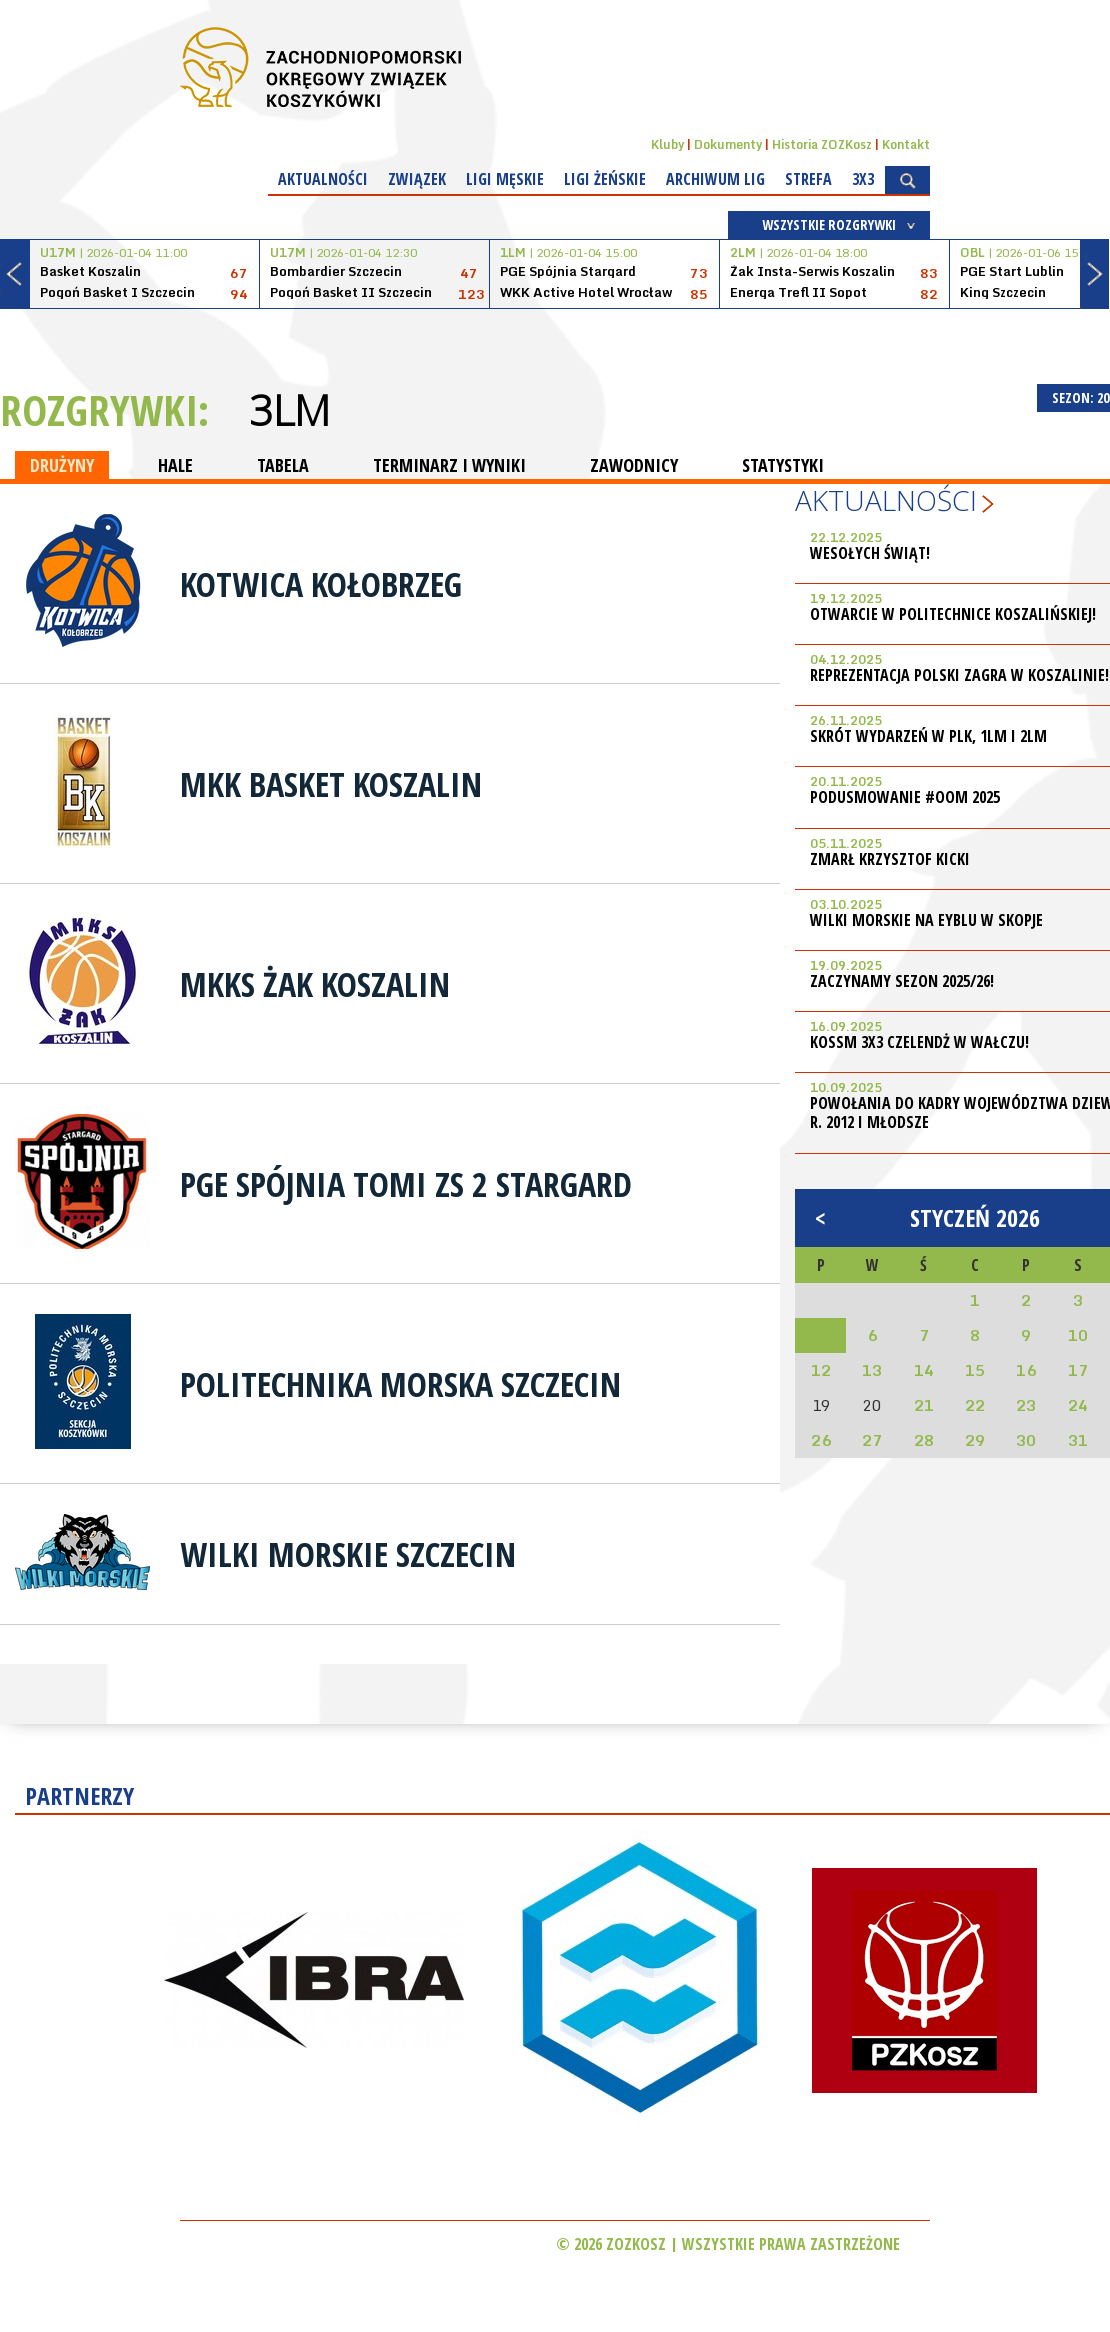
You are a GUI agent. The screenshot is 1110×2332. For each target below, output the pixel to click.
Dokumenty (728, 144)
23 (1026, 1405)
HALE (175, 465)
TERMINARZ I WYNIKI (449, 465)
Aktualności (323, 179)
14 (924, 1370)
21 (924, 1405)
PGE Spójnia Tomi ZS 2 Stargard (406, 1184)
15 (975, 1370)
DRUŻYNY (62, 465)
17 (1078, 1370)
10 (1078, 1335)
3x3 (863, 179)
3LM (289, 410)
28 (924, 1440)
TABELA (283, 465)
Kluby (667, 144)
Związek (417, 179)
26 (821, 1440)
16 (1026, 1370)
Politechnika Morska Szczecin (400, 1384)
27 (872, 1440)
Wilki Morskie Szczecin (348, 1554)
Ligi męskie (505, 179)
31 (1078, 1440)
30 (1026, 1440)
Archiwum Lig (715, 179)
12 (821, 1370)
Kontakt (906, 144)
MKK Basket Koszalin (331, 784)
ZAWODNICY (634, 465)
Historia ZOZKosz (822, 144)
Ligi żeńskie (605, 179)
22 (975, 1405)
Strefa (808, 179)
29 (975, 1440)
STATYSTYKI (783, 465)
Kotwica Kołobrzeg (321, 584)
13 (872, 1370)
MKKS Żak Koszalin (315, 984)
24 (1078, 1405)
